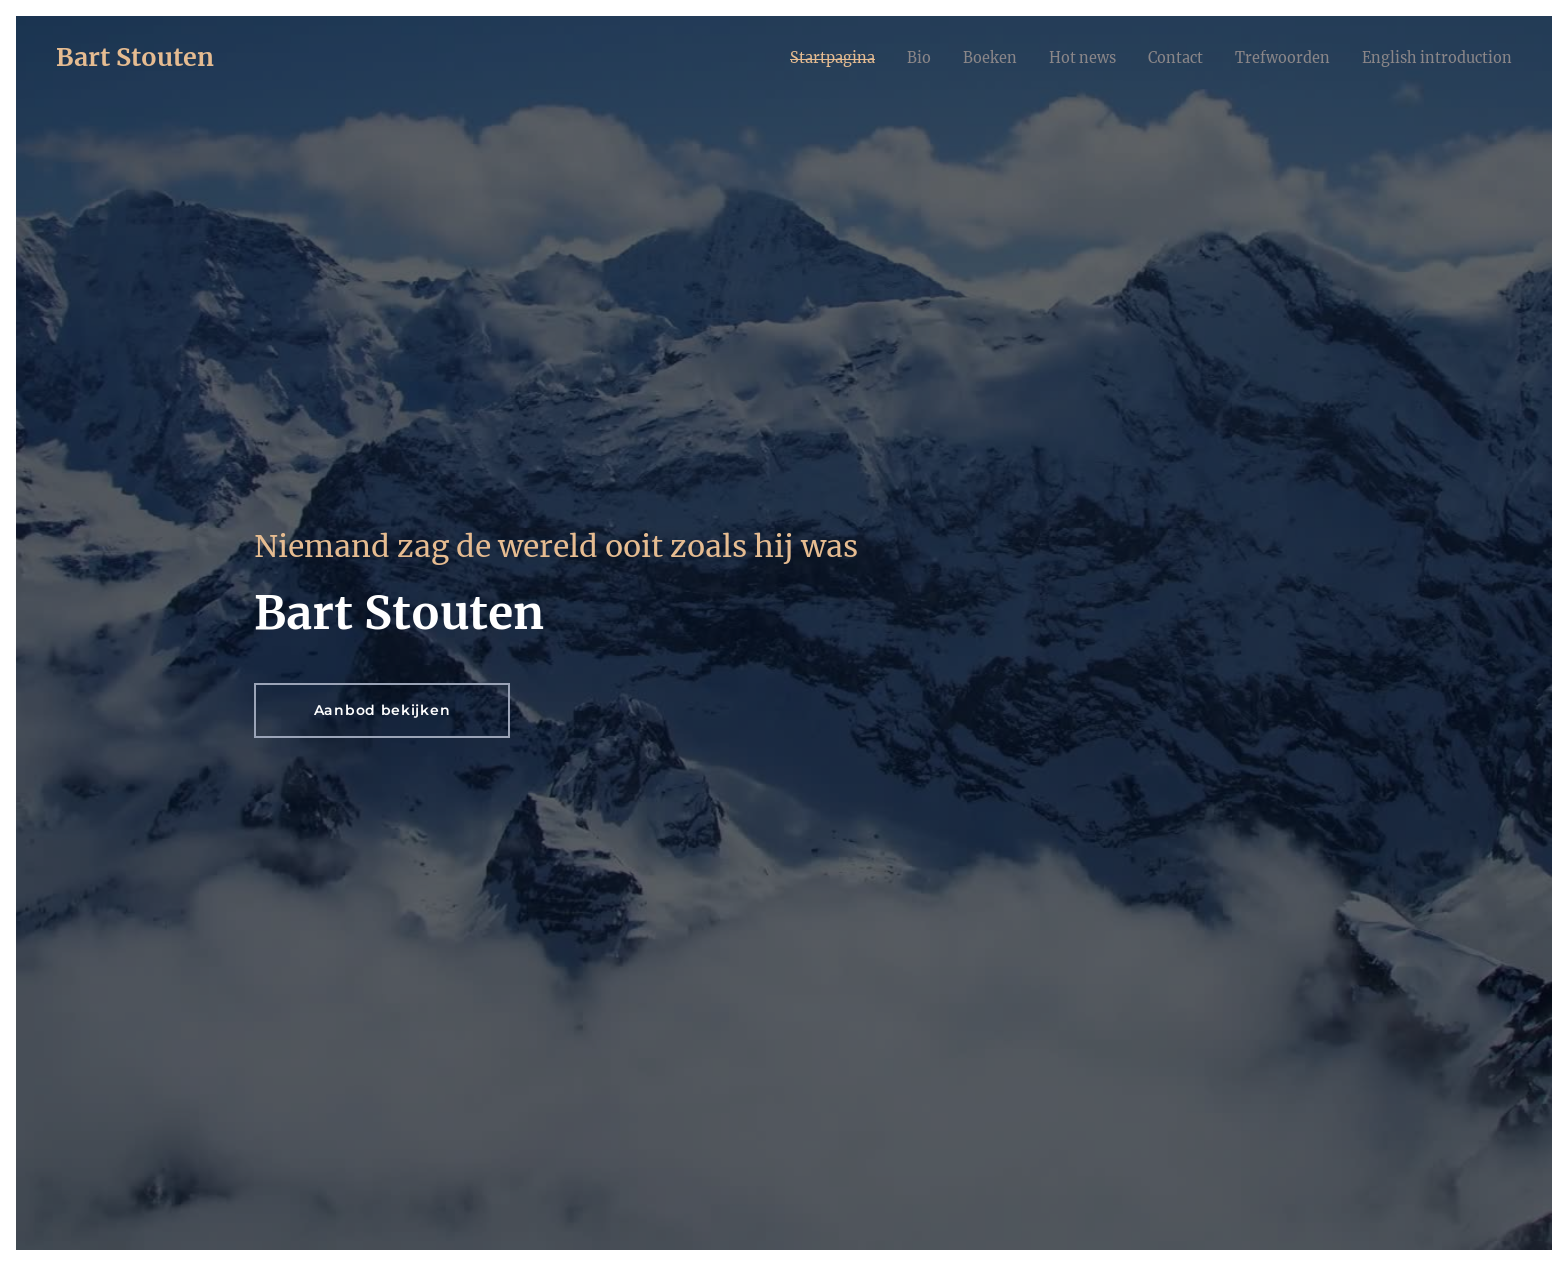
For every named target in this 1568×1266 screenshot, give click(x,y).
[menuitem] (787, 57)
